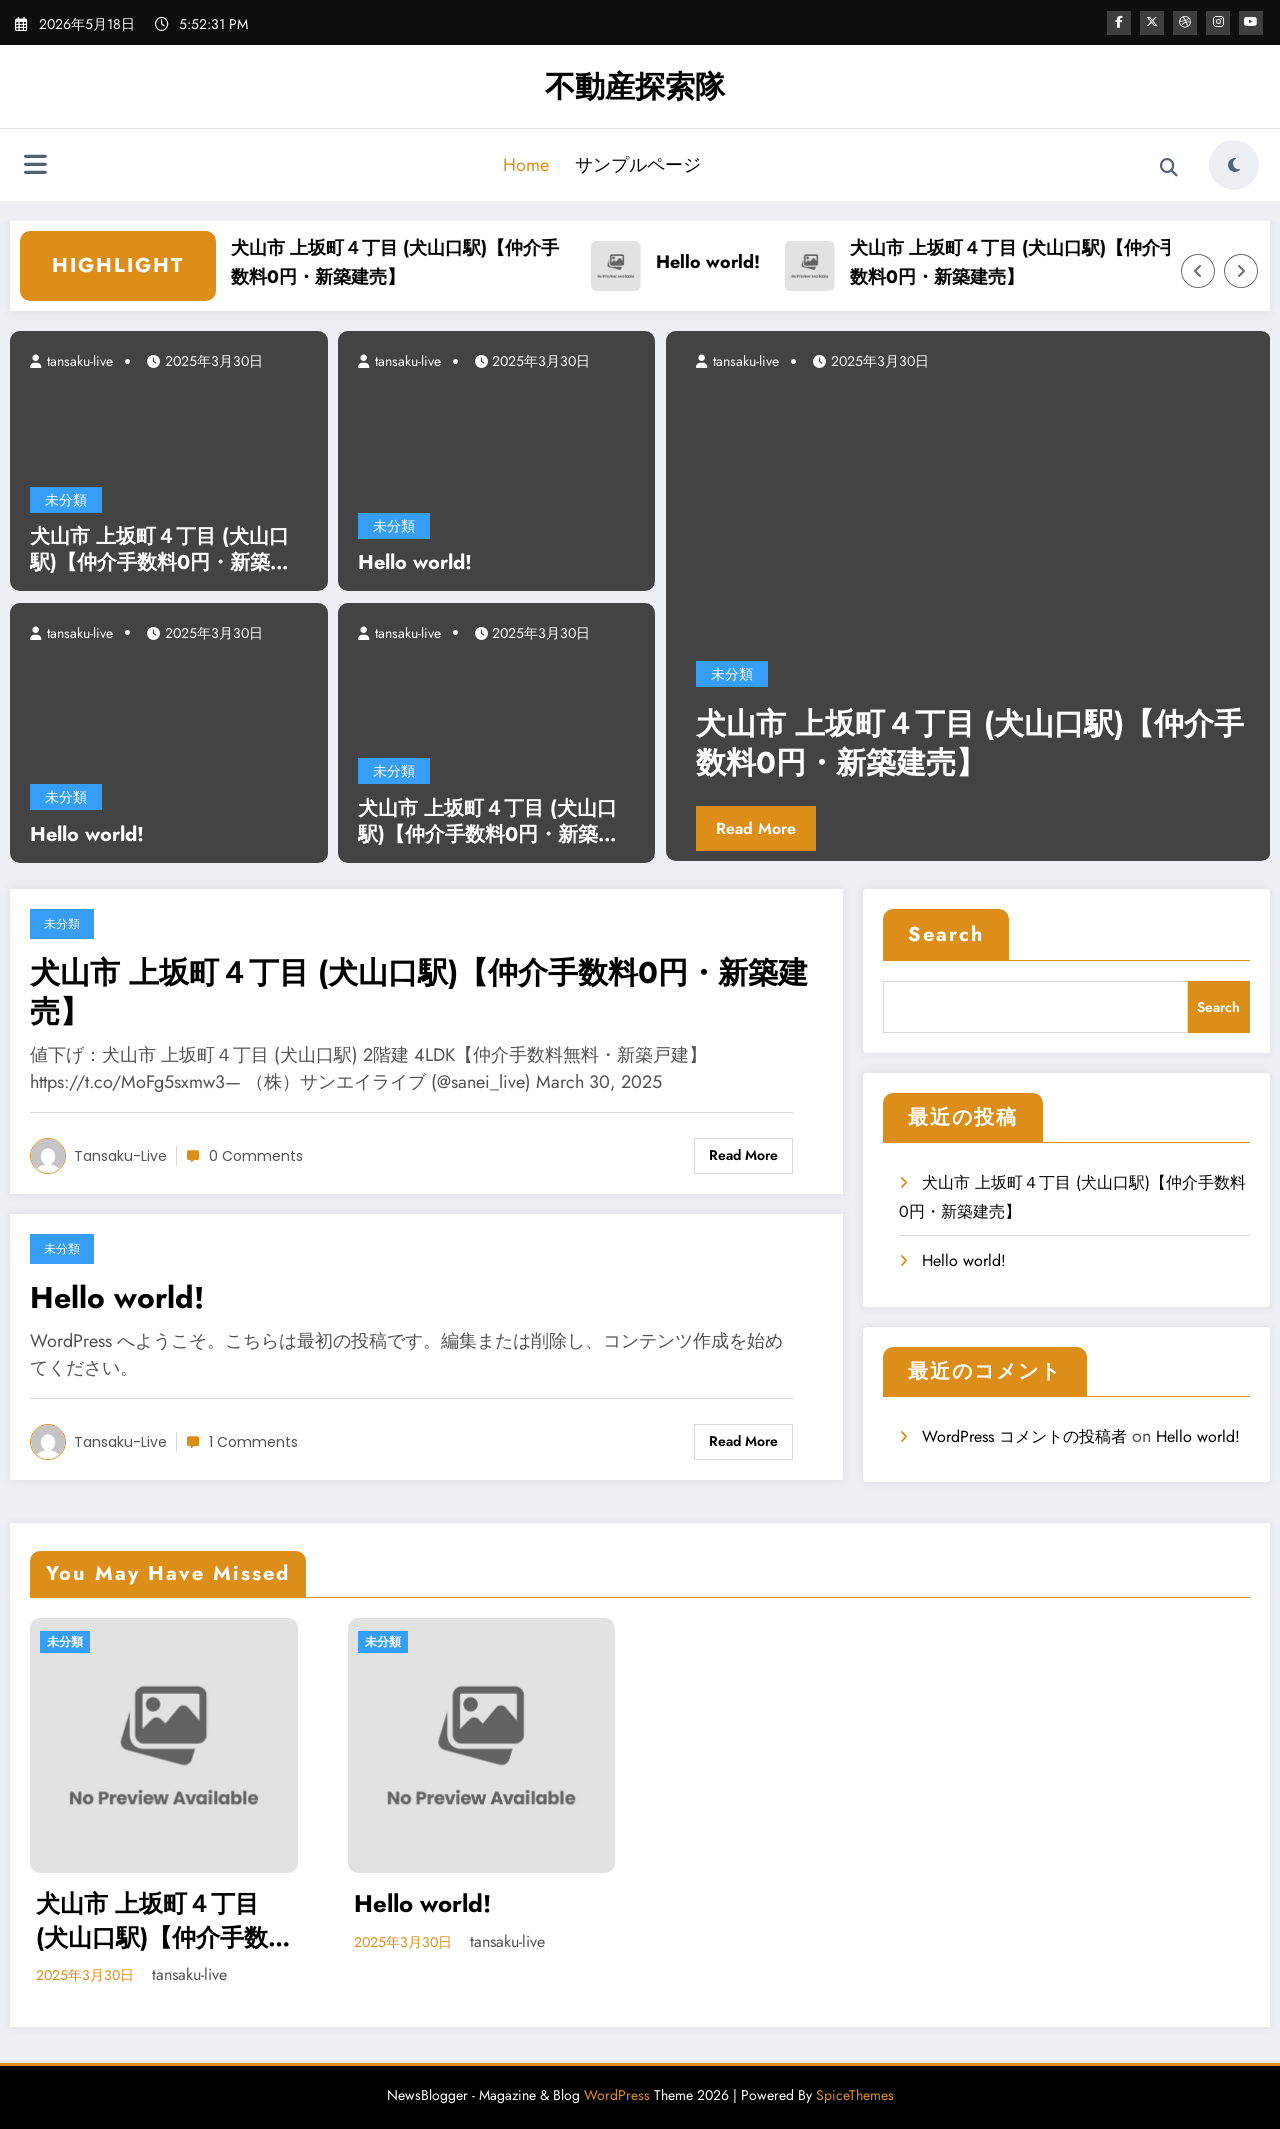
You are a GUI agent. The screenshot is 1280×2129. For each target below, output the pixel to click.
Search (946, 934)
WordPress (617, 2095)
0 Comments (256, 1156)
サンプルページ (638, 165)
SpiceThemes (855, 2095)
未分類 (66, 500)
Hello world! (734, 262)
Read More (756, 828)
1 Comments (253, 1442)
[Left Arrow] (1198, 271)
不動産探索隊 (635, 86)
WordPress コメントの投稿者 (1024, 1436)
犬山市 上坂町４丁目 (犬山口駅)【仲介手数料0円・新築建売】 (421, 262)
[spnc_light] (1234, 165)
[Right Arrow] (1241, 271)
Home (526, 165)
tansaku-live (78, 361)
